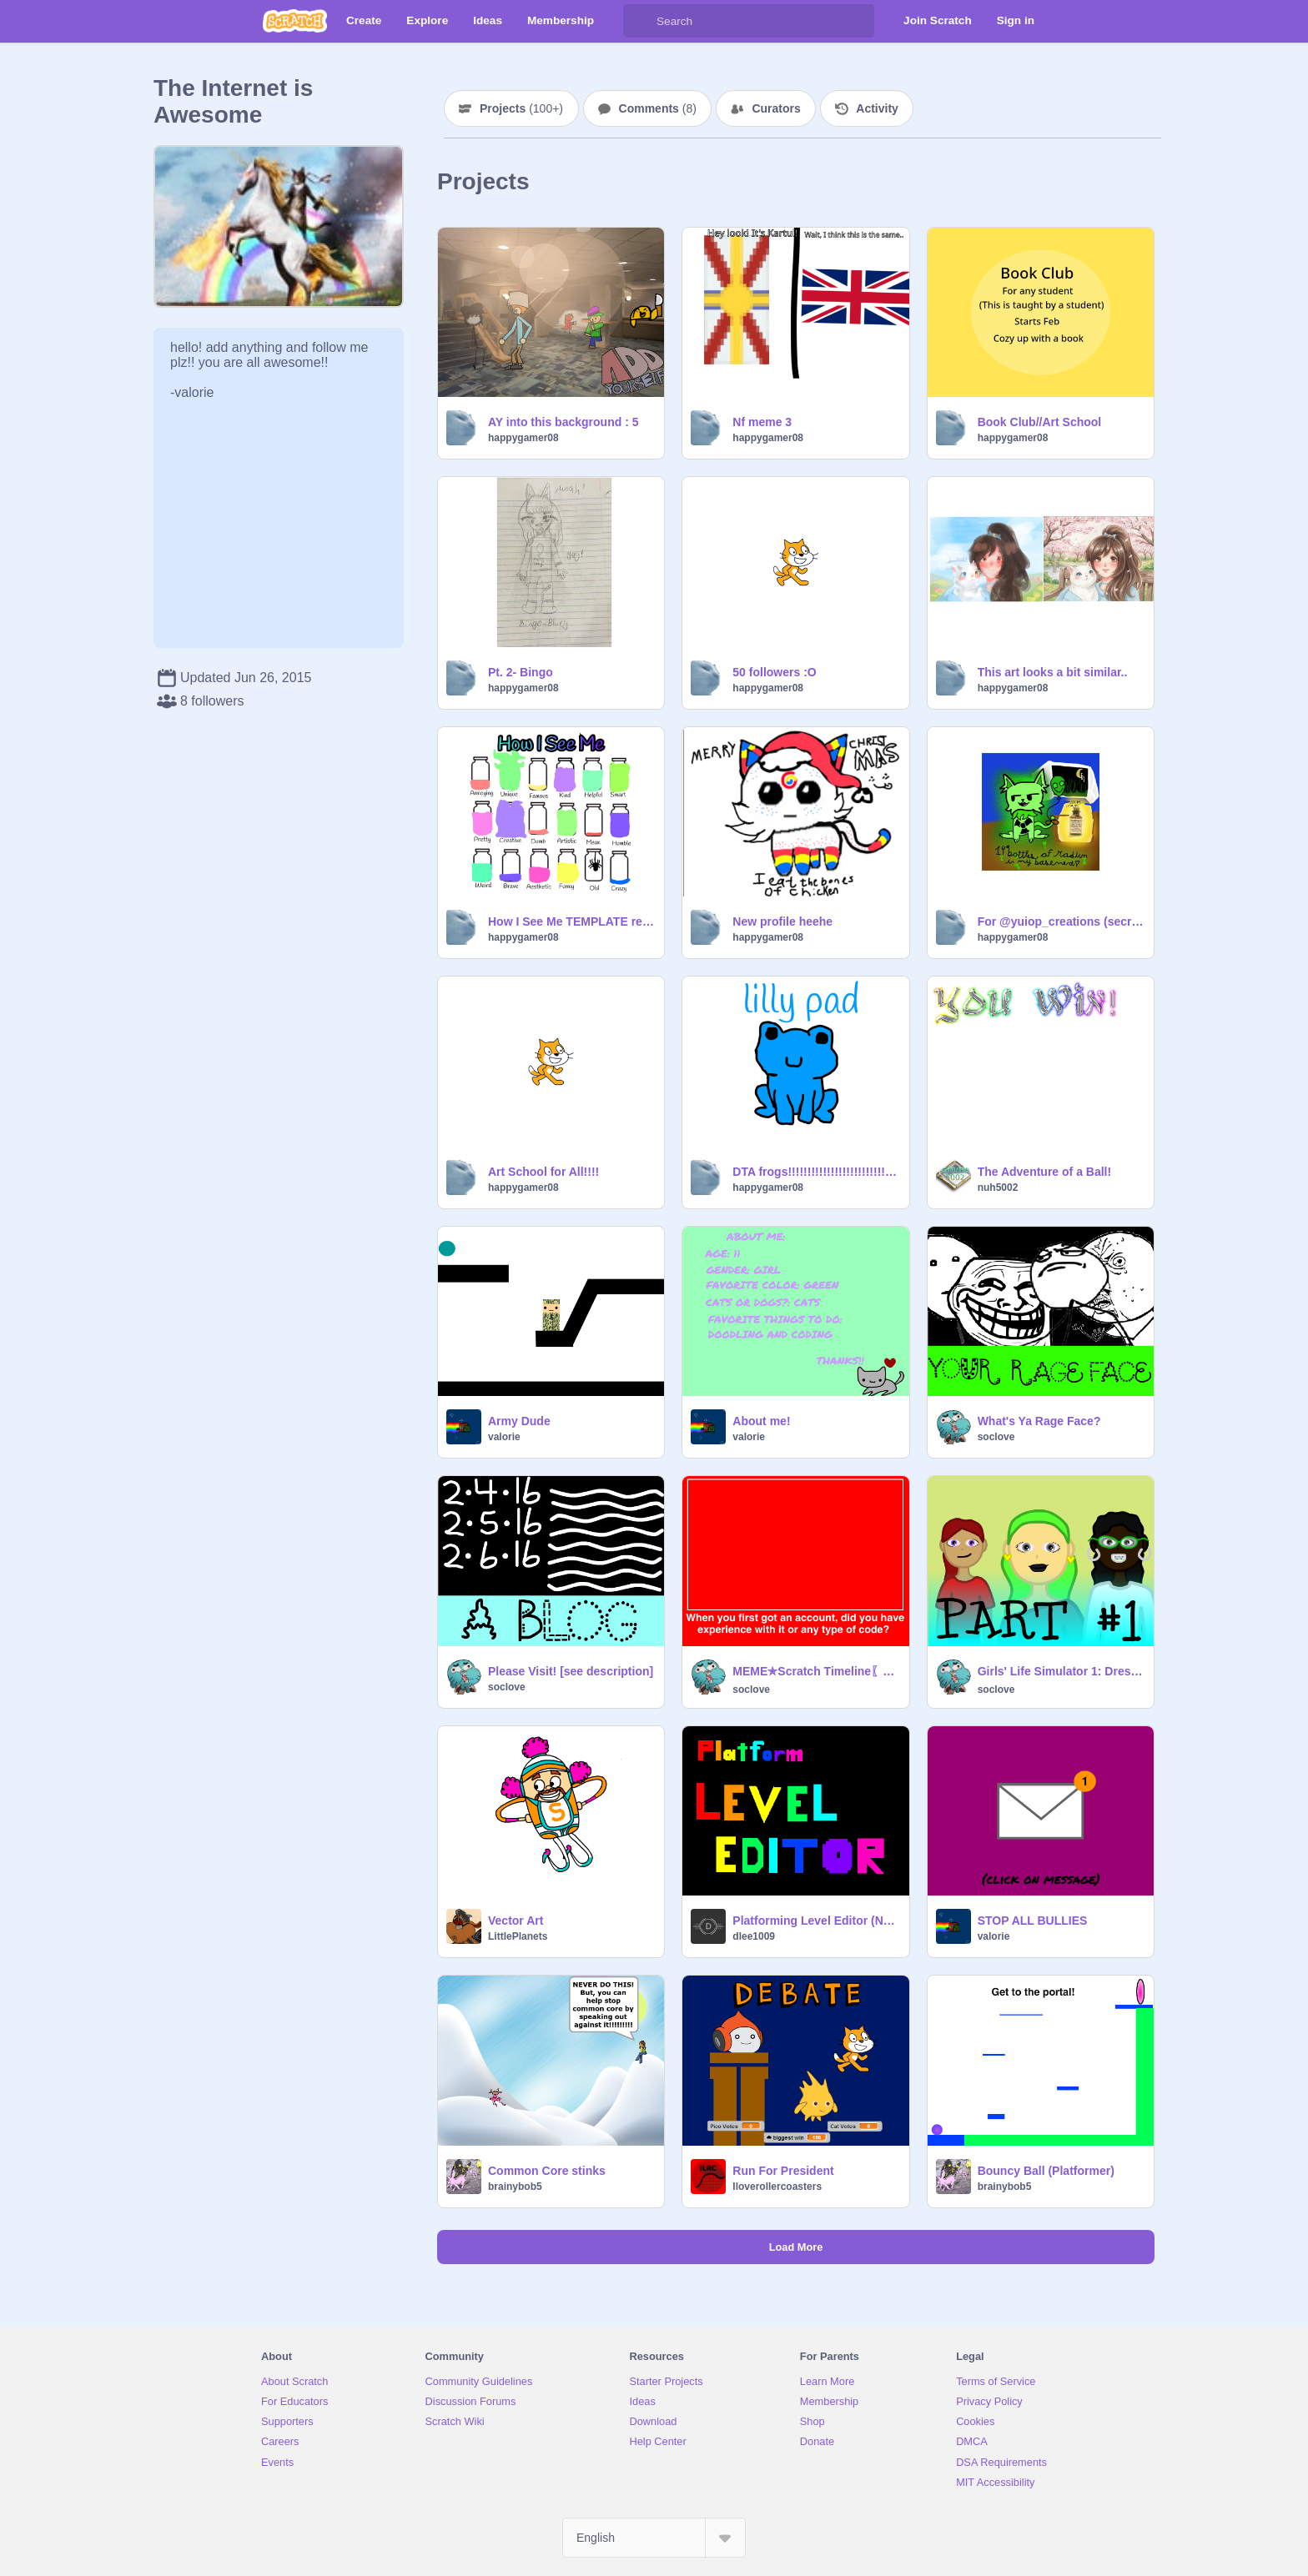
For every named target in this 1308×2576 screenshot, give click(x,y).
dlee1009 (753, 1936)
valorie (504, 1437)
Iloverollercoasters (777, 2186)
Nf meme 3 (762, 422)
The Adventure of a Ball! (1045, 1171)
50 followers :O (774, 672)
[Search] (640, 21)
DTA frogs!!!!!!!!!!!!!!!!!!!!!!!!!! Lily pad (815, 1171)
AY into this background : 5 (563, 422)
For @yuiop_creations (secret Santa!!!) (1061, 921)
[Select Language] (654, 2538)
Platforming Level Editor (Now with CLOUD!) (815, 1920)
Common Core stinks (547, 2170)
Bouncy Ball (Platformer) (1046, 2170)
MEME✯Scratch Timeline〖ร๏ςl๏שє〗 (815, 1671)
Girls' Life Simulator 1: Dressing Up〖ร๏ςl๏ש (1061, 1671)
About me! (761, 1421)
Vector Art (515, 1920)
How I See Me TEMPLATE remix (571, 921)
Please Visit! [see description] (570, 1671)
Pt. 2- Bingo (520, 672)
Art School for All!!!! (543, 1171)
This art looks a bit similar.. (1053, 672)
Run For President (782, 2170)
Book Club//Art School (1040, 422)
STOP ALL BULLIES (1033, 1920)
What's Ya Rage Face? (1039, 1421)
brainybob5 (515, 2186)
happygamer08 (523, 438)
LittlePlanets (517, 1936)
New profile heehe (782, 921)
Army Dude (519, 1421)
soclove (996, 1437)
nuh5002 (998, 1187)
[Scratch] (295, 21)
